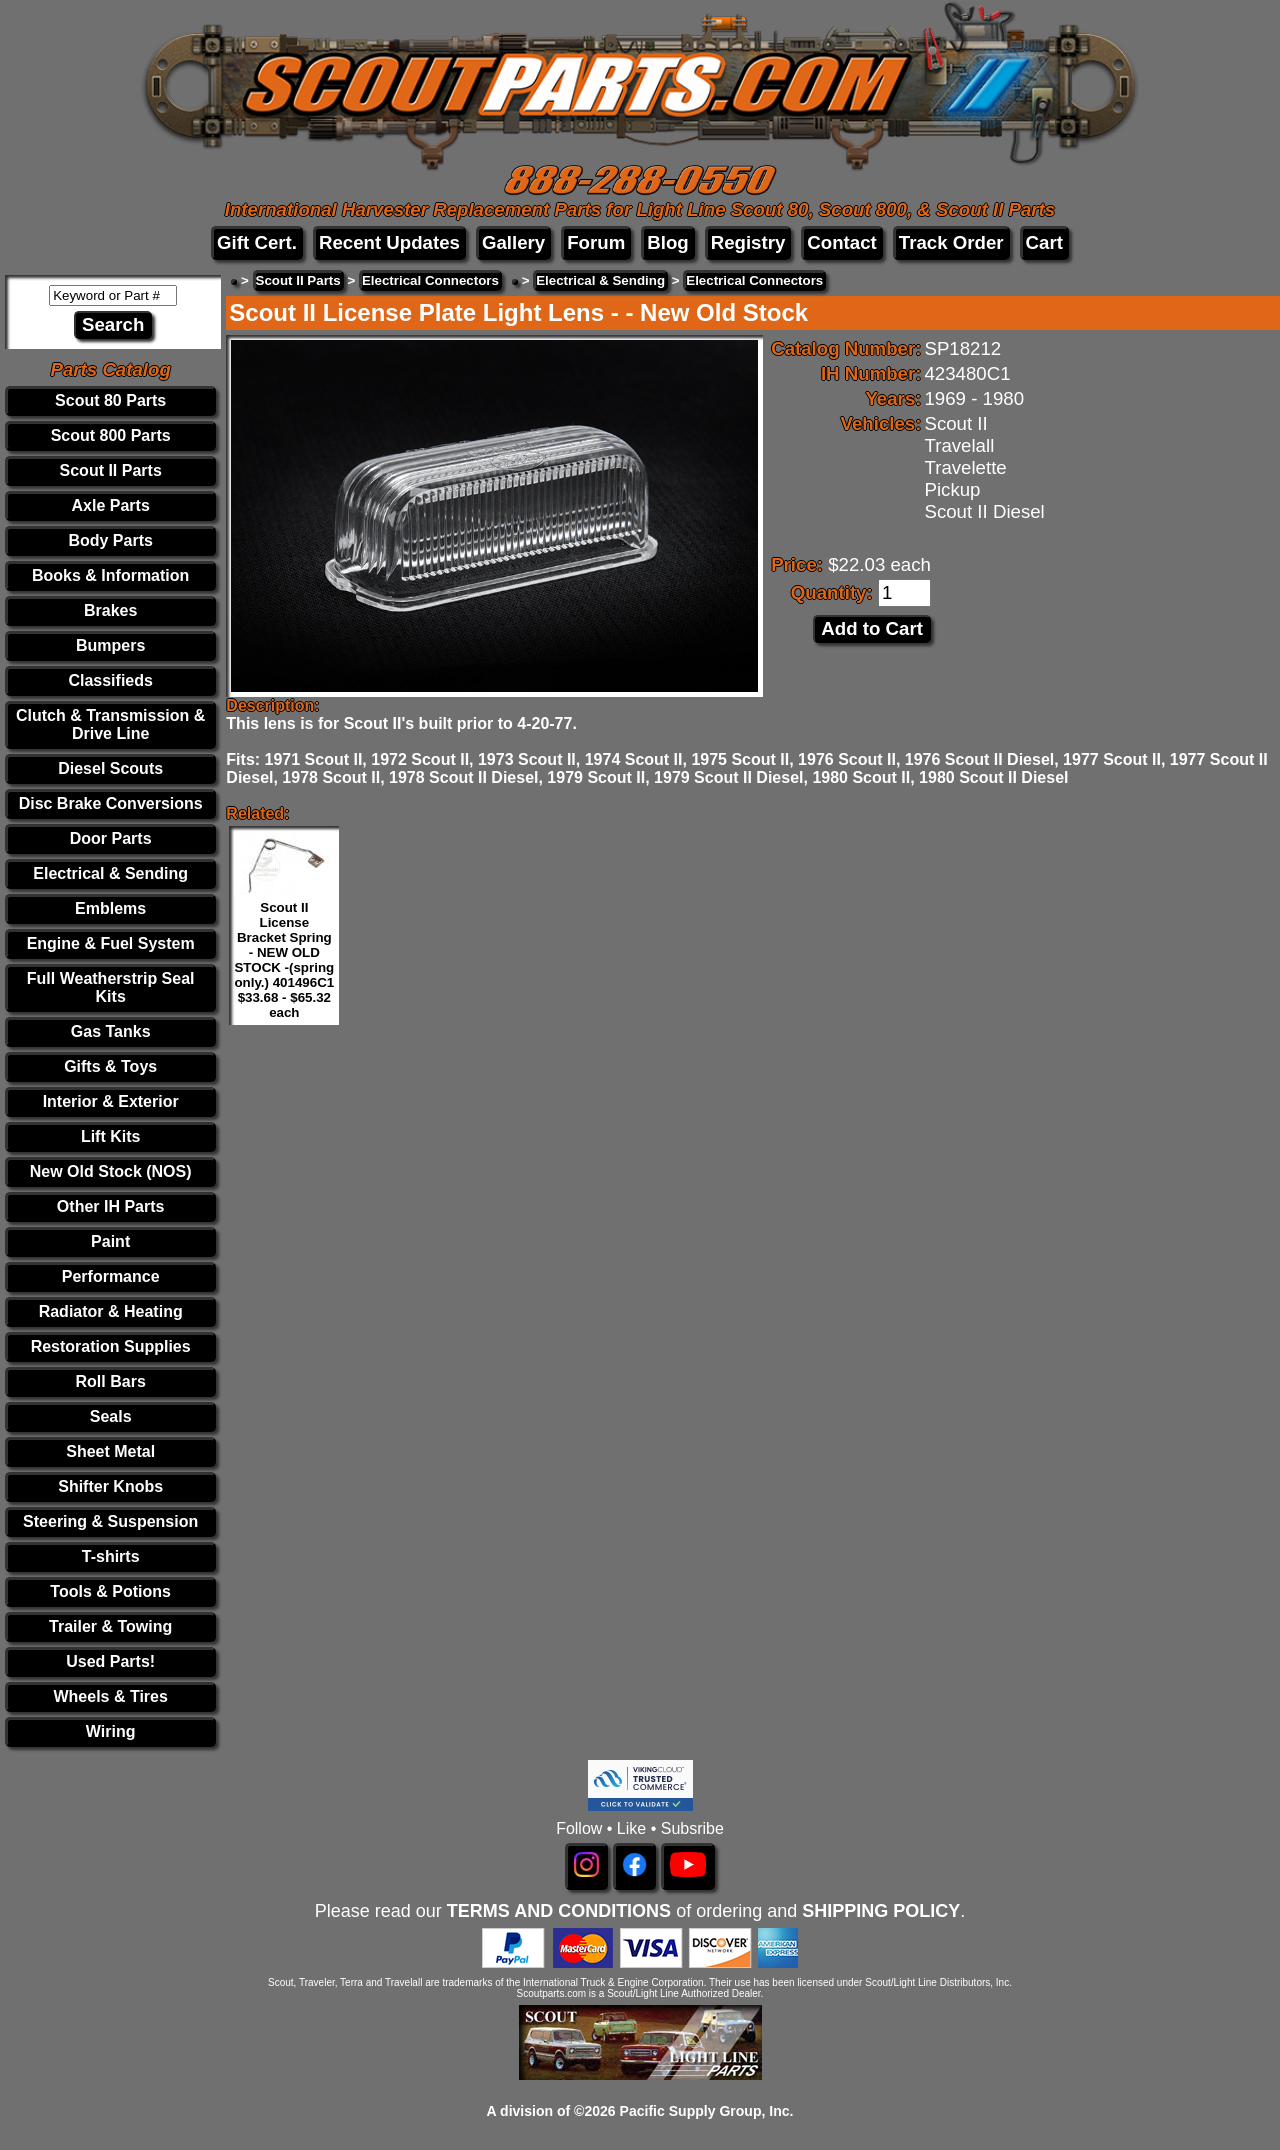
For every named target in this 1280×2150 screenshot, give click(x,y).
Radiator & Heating (111, 1311)
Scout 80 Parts (110, 400)
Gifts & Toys (110, 1066)
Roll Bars (111, 1381)
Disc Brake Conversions (111, 803)
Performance (111, 1276)
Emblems (110, 908)
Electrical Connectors (430, 280)
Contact (841, 242)
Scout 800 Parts (111, 435)
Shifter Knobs (110, 1486)
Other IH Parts (111, 1206)
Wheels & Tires (110, 1696)
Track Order (951, 242)
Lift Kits (111, 1136)
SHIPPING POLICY (881, 1911)
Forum (596, 242)
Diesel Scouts (110, 768)
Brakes (110, 610)
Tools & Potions (110, 1591)
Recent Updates (389, 242)
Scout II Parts (111, 470)
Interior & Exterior (111, 1101)
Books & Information (110, 575)
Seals (111, 1416)
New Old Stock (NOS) (111, 1171)
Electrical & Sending (110, 873)
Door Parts (111, 838)
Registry (748, 242)
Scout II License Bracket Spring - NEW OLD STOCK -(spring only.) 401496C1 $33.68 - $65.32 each (284, 960)
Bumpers (110, 645)
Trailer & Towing (110, 1626)
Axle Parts (111, 505)
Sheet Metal (110, 1451)
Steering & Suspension (110, 1521)
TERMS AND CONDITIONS (559, 1911)
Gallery (513, 242)
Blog (667, 242)
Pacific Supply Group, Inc (705, 2111)
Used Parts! (110, 1661)
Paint (110, 1241)
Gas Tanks (111, 1031)
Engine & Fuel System (111, 943)
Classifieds (110, 680)
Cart (1044, 242)
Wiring (111, 1731)
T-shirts (111, 1556)
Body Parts (110, 540)
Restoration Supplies (111, 1346)
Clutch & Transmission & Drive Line (110, 724)
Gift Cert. (257, 242)
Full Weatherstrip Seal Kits (111, 987)
